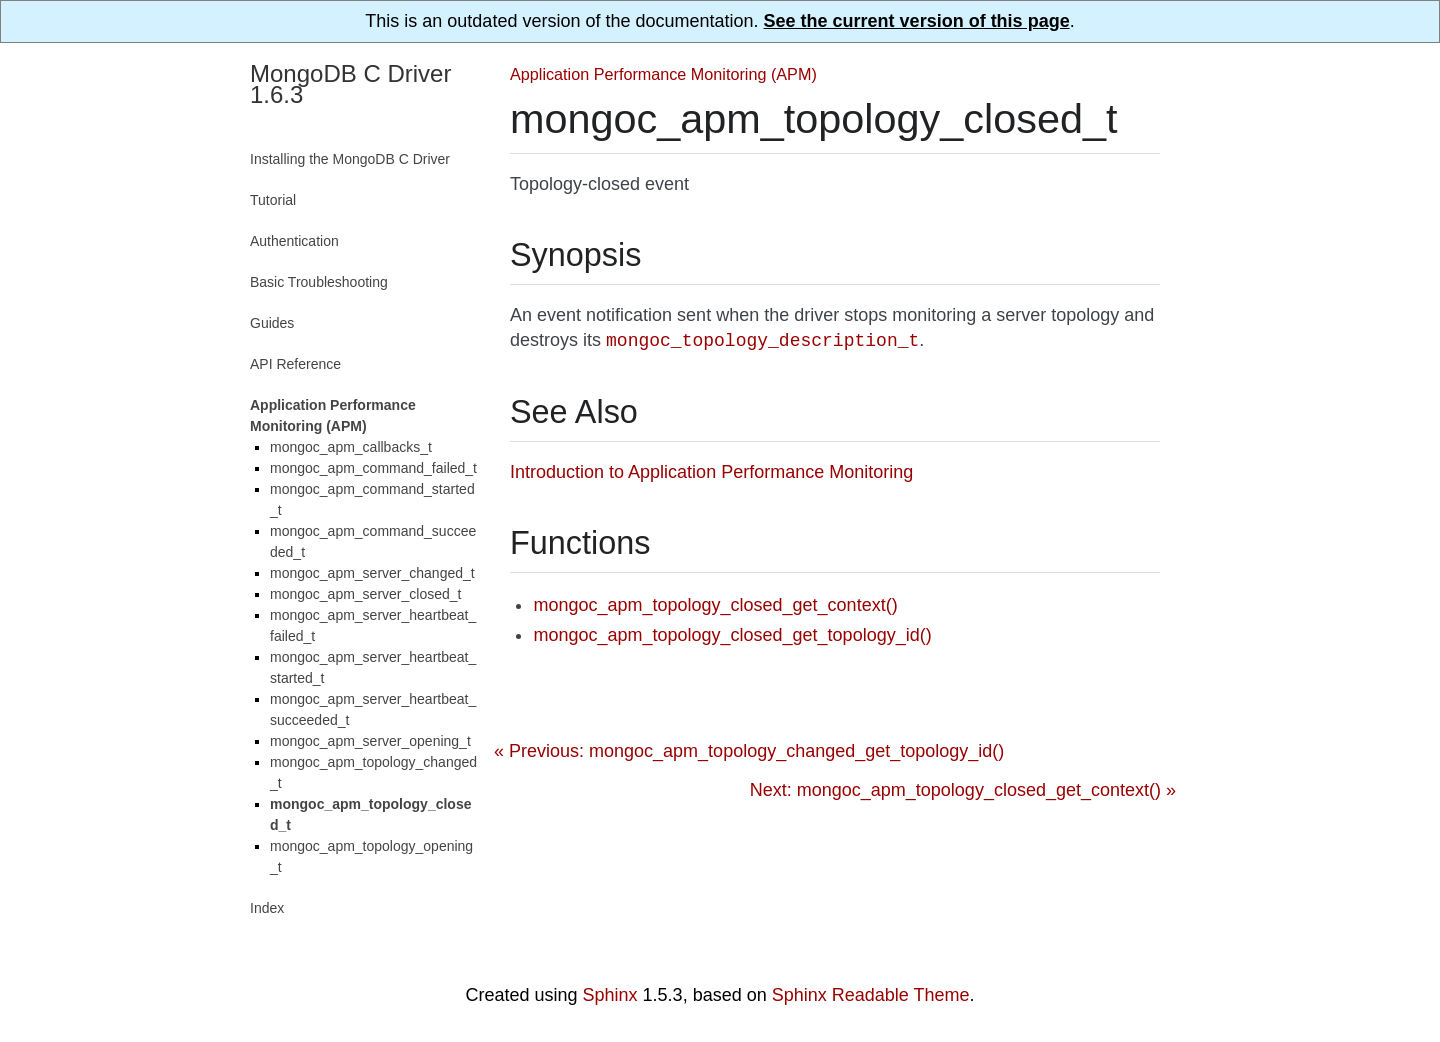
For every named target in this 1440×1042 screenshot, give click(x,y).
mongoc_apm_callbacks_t (351, 447)
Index (267, 908)
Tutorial (273, 200)
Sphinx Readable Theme (871, 995)
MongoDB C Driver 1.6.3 (350, 84)
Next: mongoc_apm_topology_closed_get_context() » (963, 790)
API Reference (295, 364)
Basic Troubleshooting (319, 282)
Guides (272, 323)
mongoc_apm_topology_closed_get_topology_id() (732, 635)
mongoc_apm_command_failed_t (373, 468)
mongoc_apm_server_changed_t (372, 573)
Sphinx (610, 995)
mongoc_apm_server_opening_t (370, 741)
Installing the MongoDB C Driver (350, 159)
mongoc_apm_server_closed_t (365, 594)
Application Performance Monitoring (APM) (663, 74)
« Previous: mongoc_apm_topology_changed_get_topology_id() (749, 751)
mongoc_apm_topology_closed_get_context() (715, 605)
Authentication (294, 241)
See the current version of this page (917, 21)
